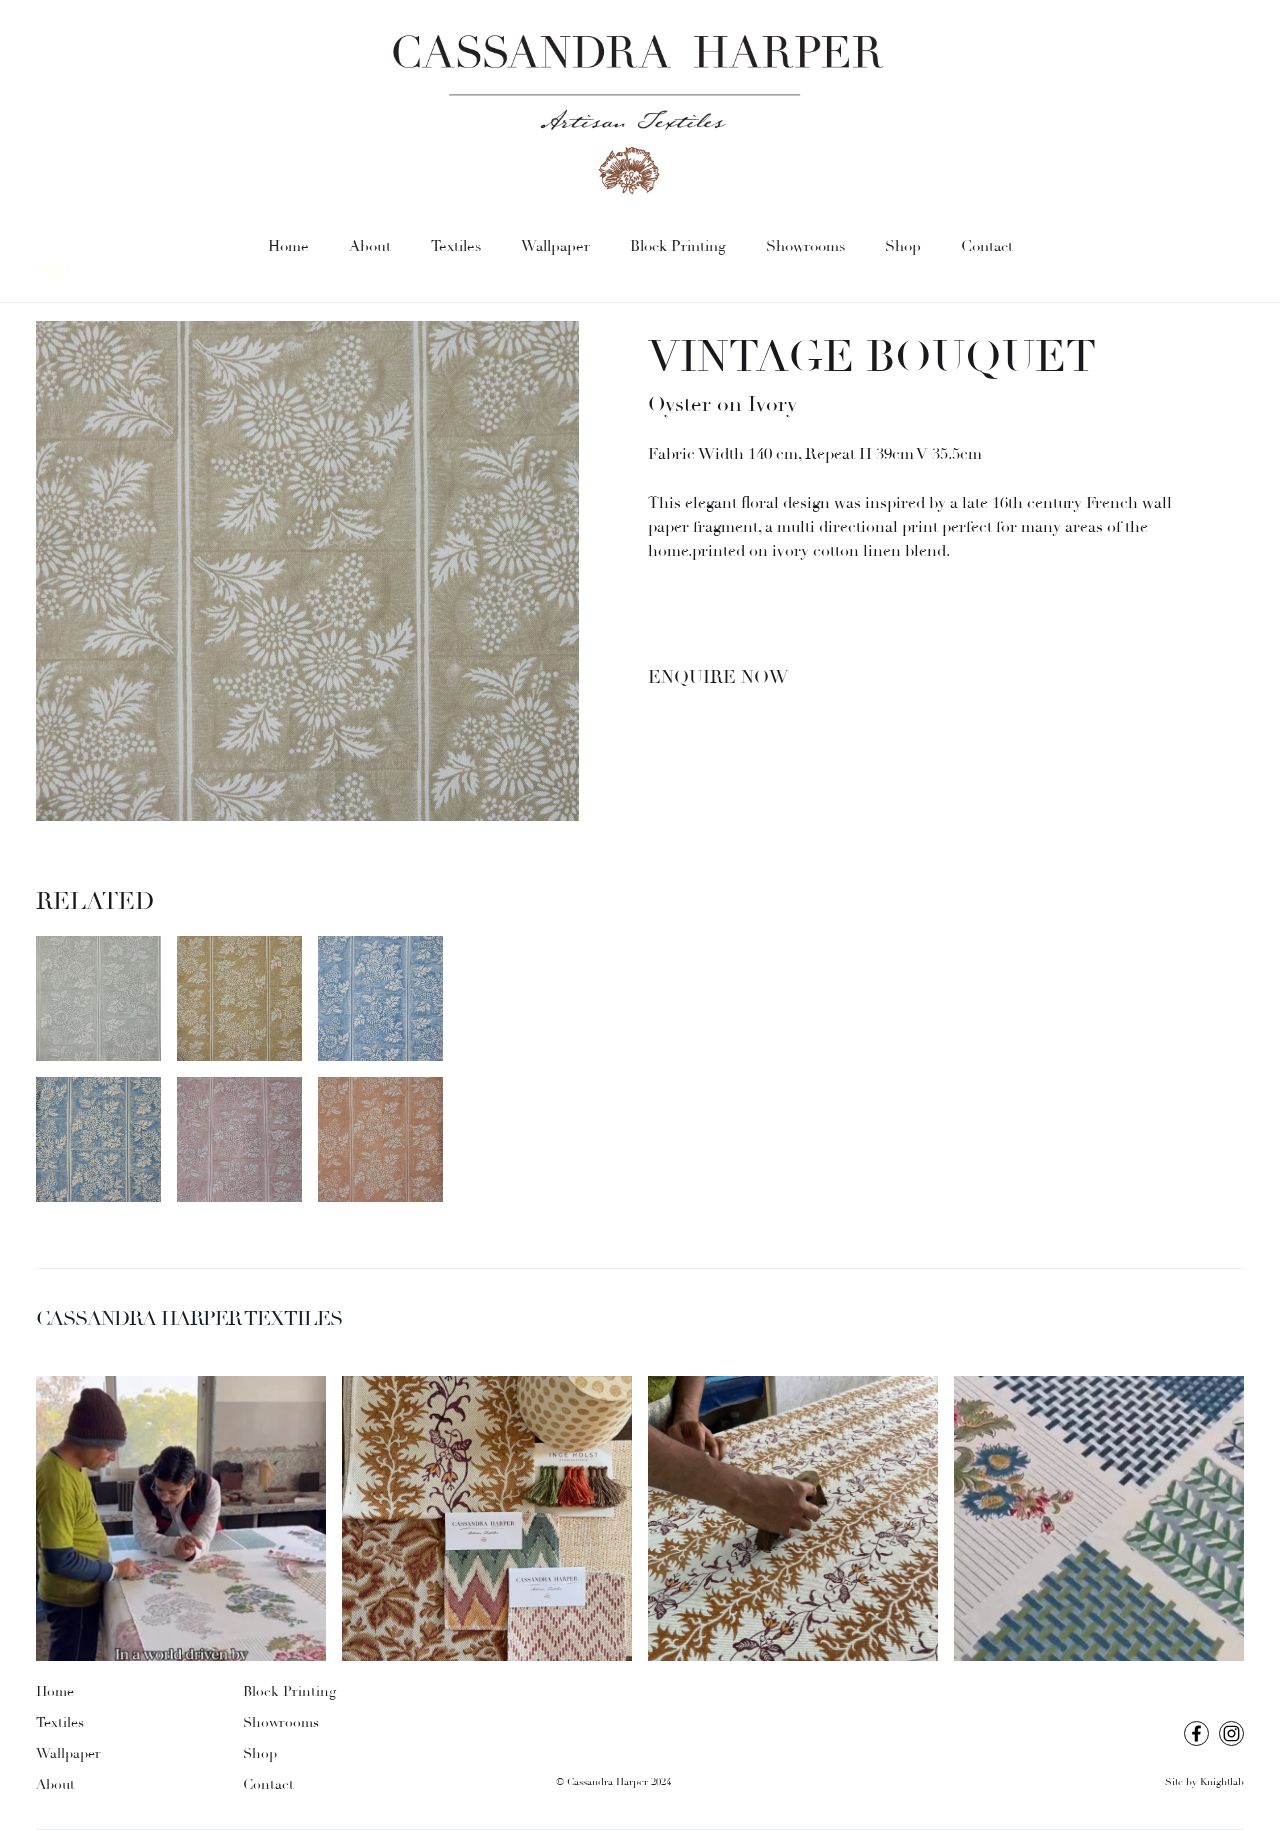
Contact (987, 246)
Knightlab (1222, 1782)
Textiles (456, 246)
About (370, 246)
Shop (903, 246)
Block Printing (678, 246)
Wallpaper (555, 246)
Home (288, 246)
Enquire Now (718, 677)
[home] (640, 116)
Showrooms (805, 246)
